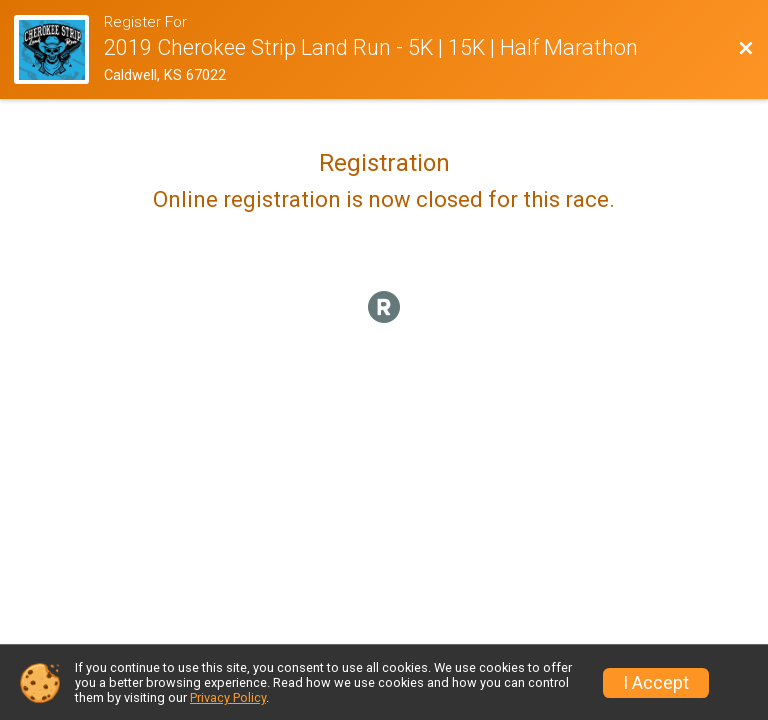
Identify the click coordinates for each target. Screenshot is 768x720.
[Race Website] (59, 49)
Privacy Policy (228, 697)
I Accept (656, 683)
